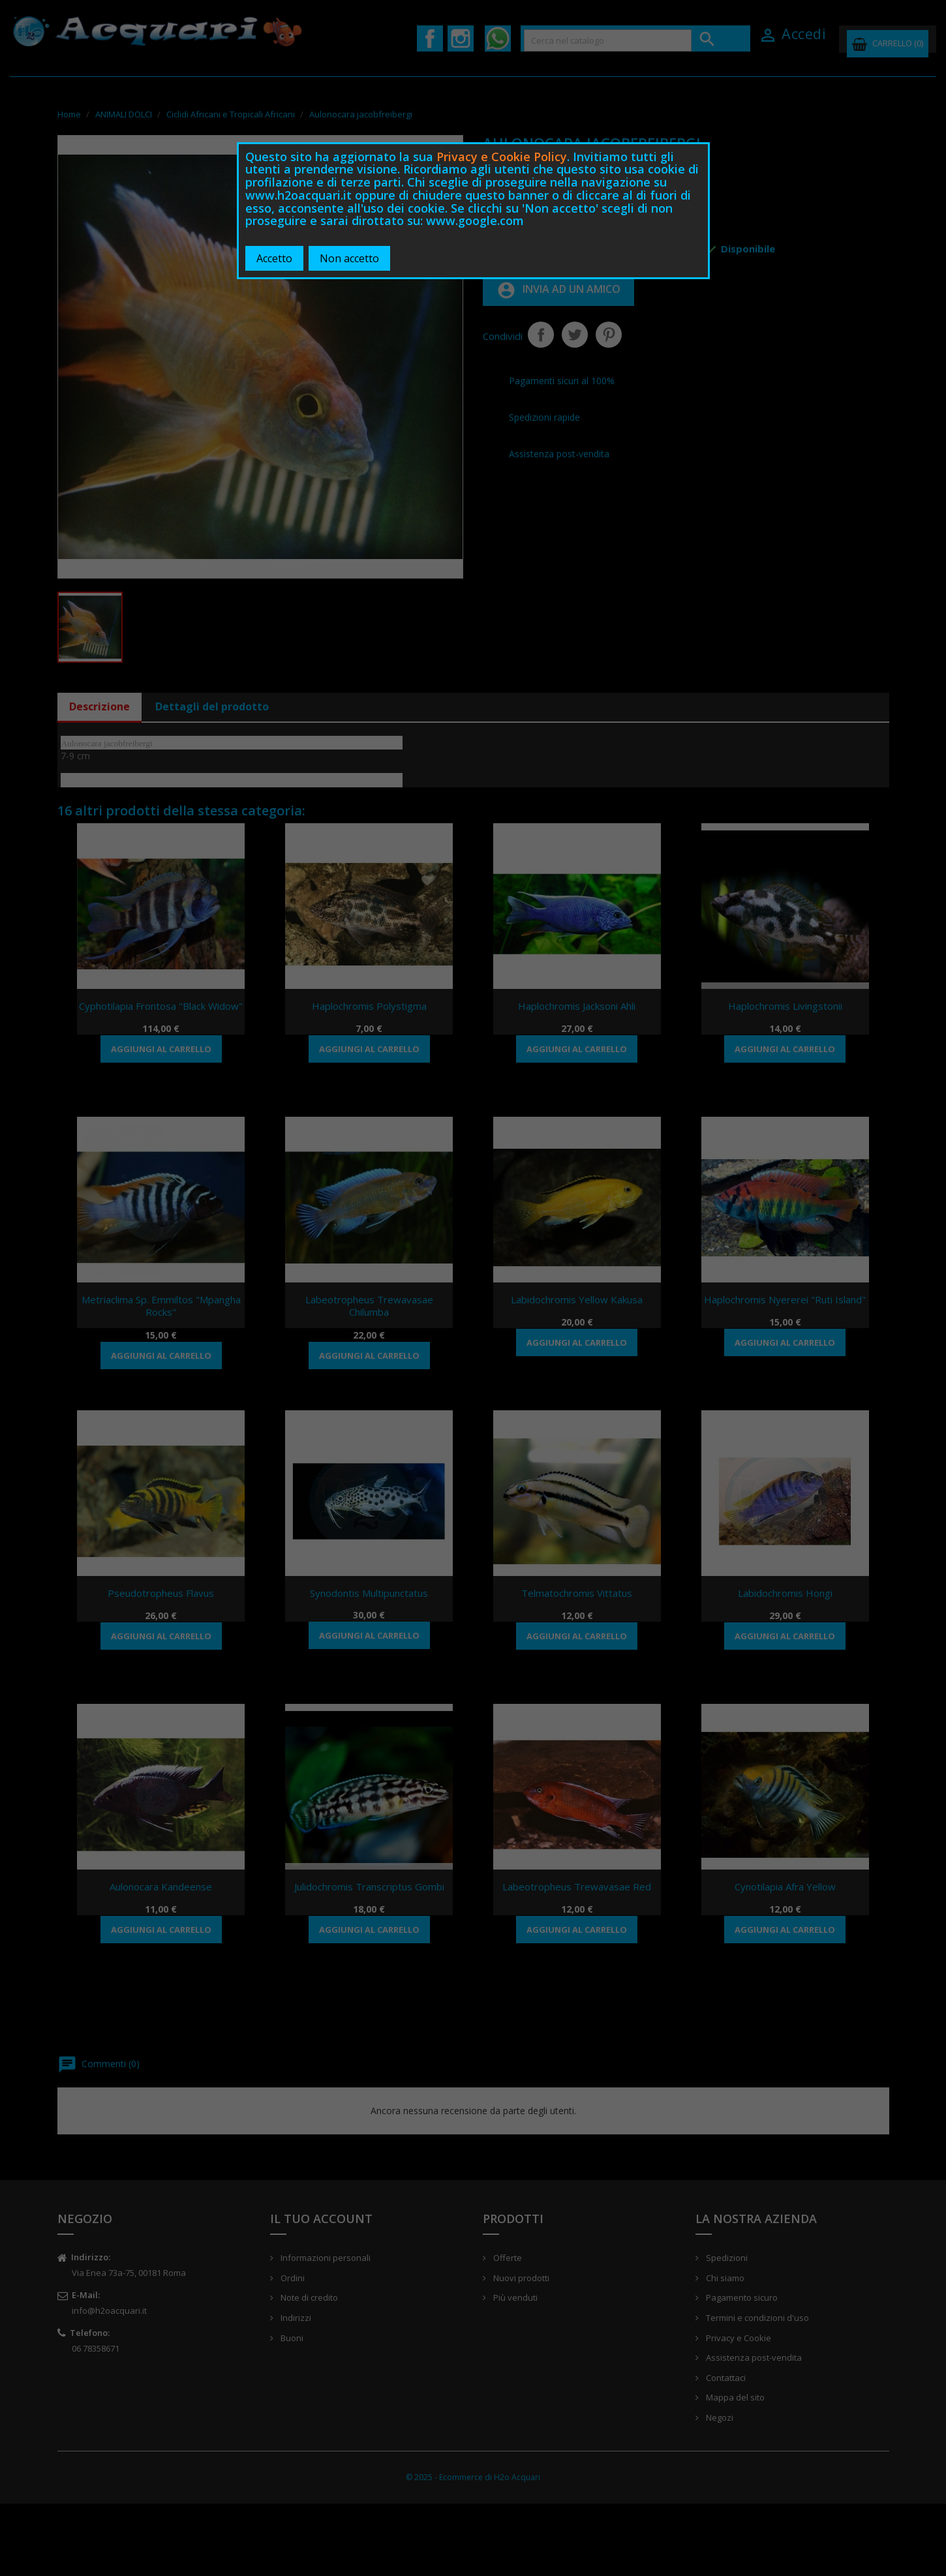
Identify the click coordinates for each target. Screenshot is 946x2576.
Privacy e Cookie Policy (501, 156)
